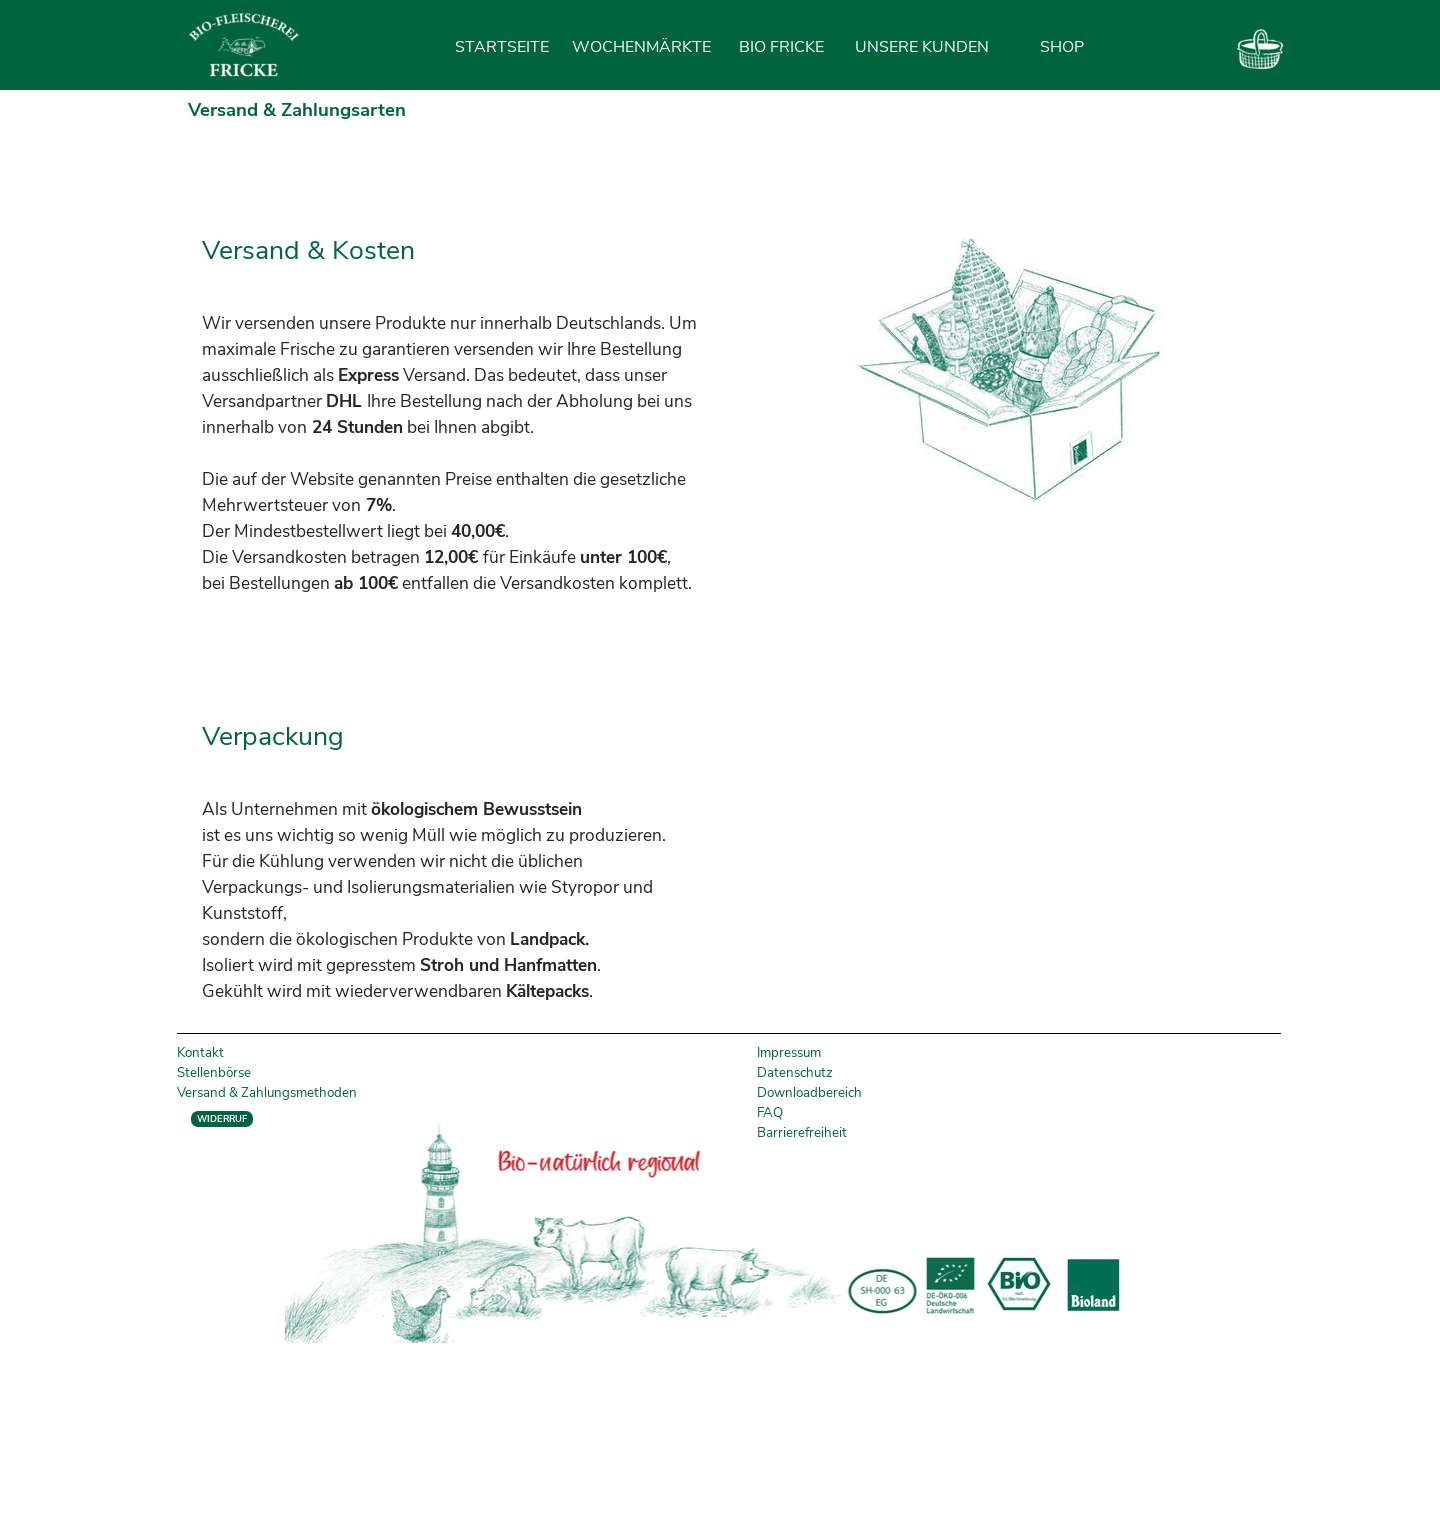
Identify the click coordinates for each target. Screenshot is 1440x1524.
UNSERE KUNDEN (922, 47)
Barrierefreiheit (802, 1133)
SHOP (1062, 47)
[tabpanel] (457, 373)
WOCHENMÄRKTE (641, 47)
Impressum (789, 1053)
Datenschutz (795, 1073)
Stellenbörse (214, 1073)
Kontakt (200, 1053)
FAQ (770, 1113)
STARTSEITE (502, 47)
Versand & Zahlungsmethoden (267, 1093)
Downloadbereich (809, 1093)
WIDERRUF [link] (222, 1119)
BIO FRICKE (781, 47)
